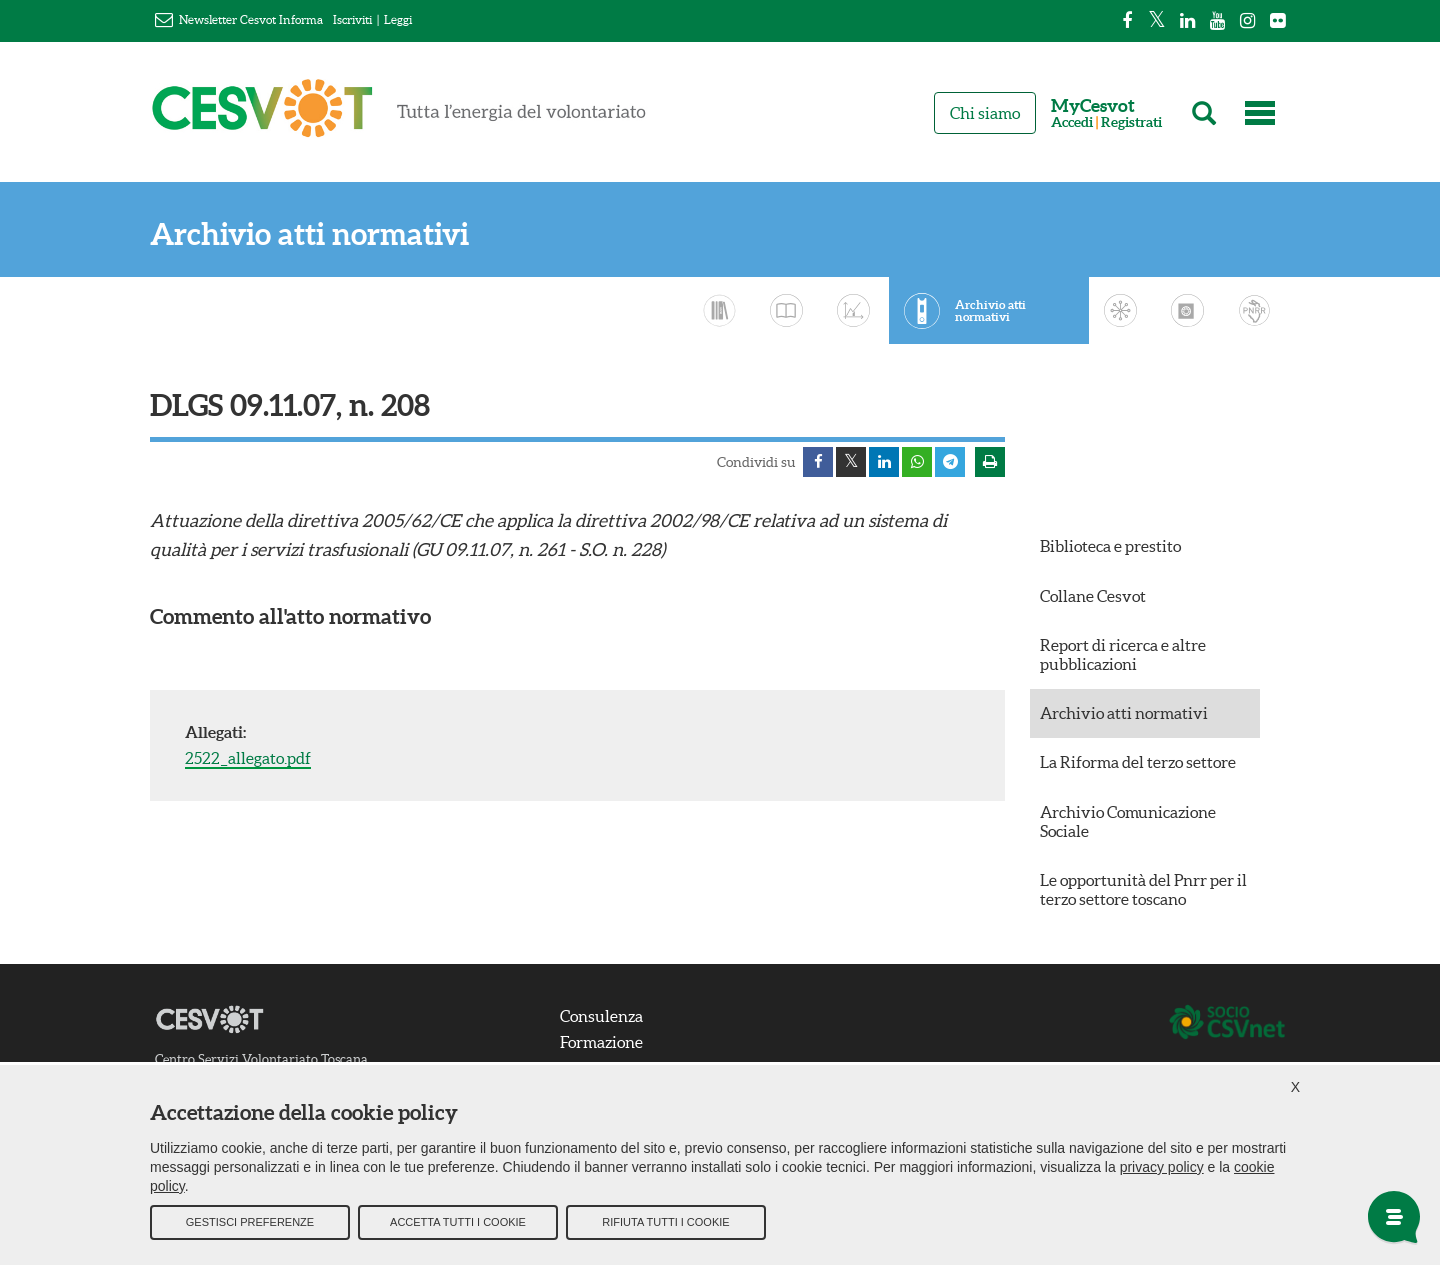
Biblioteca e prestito (1110, 546)
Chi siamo (985, 113)
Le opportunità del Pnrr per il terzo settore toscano (1143, 889)
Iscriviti (352, 19)
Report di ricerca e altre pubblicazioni (1123, 654)
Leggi (398, 19)
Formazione (601, 1042)
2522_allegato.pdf (248, 758)
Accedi (1072, 122)
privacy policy (1162, 1166)
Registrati (1131, 122)
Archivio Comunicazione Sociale (1128, 821)
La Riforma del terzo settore (1138, 762)
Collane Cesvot (1093, 596)
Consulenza (601, 1016)
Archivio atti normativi (309, 234)
